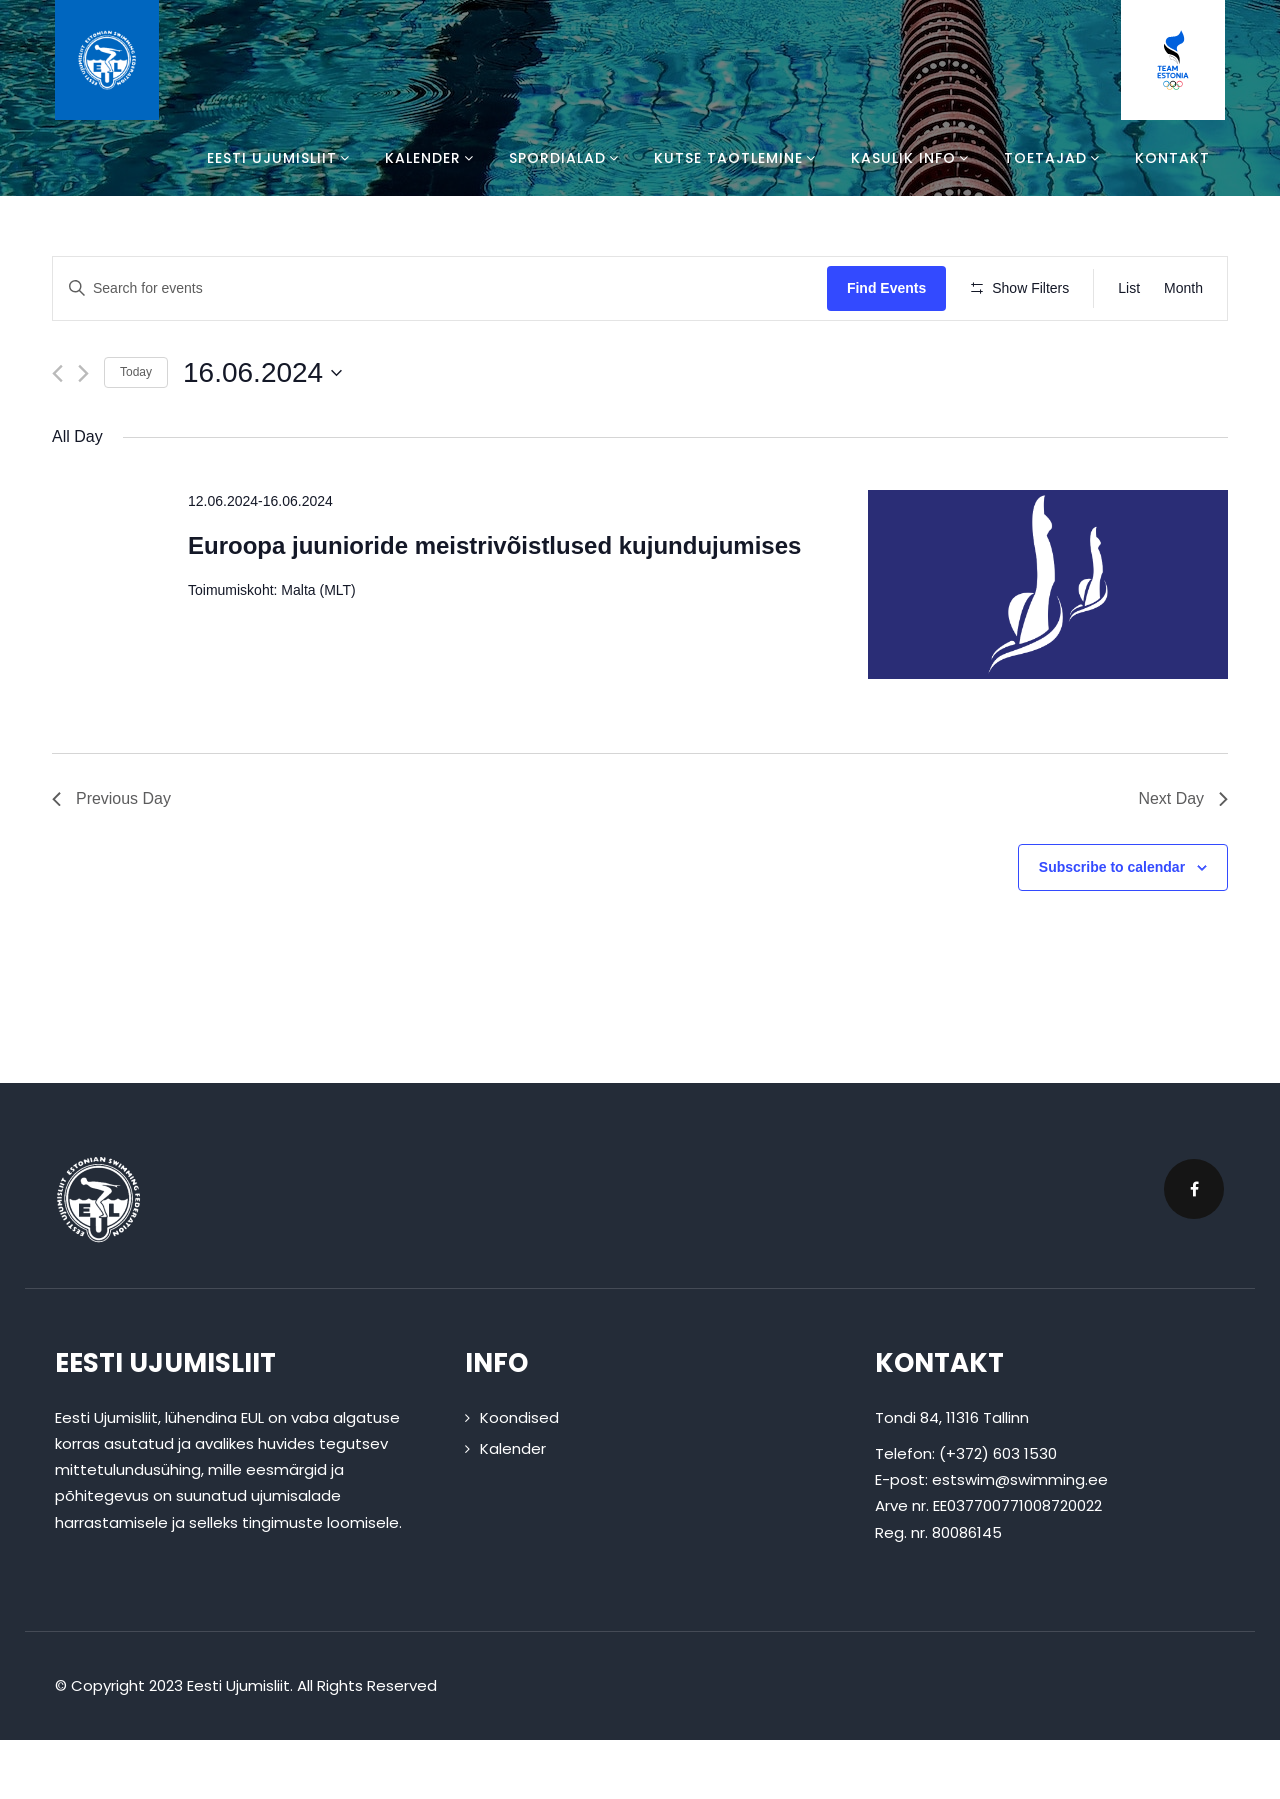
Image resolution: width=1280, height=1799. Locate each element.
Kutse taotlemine (737, 158)
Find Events (892, 288)
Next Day (1183, 857)
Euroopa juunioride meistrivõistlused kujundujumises (494, 604)
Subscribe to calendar (1112, 926)
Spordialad (566, 158)
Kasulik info (912, 158)
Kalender (432, 158)
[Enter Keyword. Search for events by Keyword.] (443, 288)
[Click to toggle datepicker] (262, 431)
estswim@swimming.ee (1020, 1538)
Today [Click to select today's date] (136, 431)
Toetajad (1054, 158)
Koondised (519, 1475)
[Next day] (83, 431)
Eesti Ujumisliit (281, 158)
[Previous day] (57, 431)
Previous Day (111, 857)
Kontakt (1172, 158)
